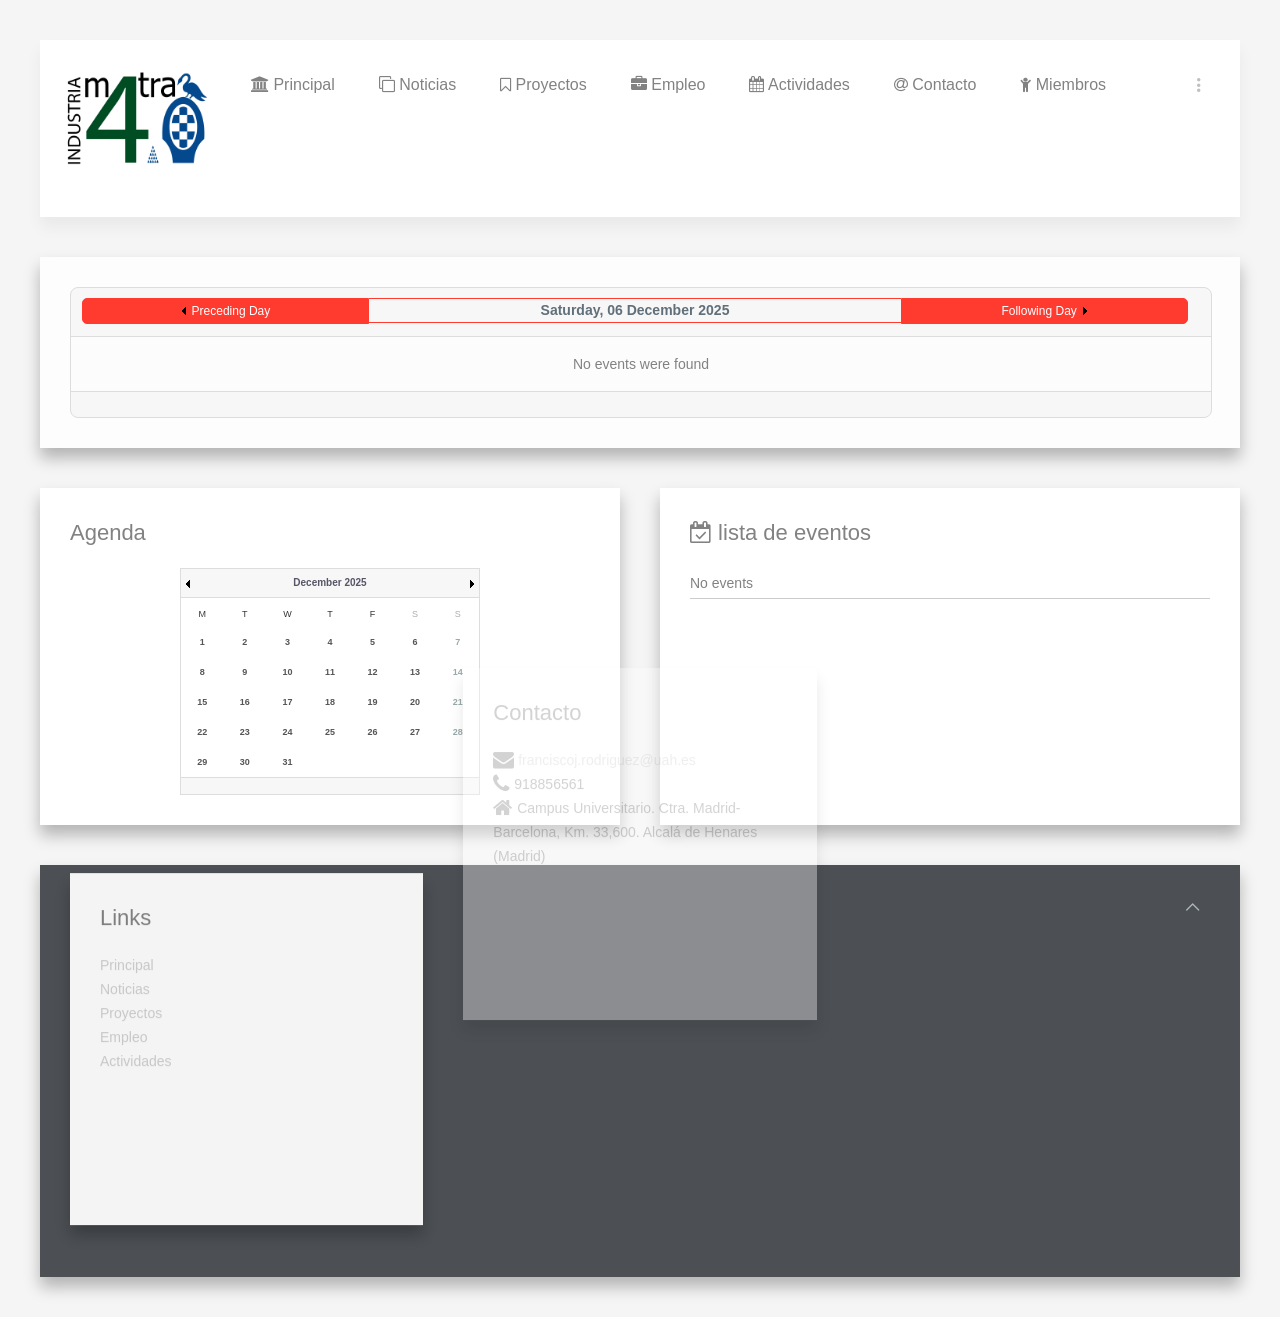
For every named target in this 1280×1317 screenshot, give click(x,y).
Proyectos (543, 84)
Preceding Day (231, 311)
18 (330, 702)
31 (287, 762)
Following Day (1038, 311)
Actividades (799, 84)
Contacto (935, 84)
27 (415, 732)
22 (202, 732)
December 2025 (329, 582)
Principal (293, 84)
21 (458, 702)
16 (245, 702)
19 (373, 702)
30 (245, 762)
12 (373, 672)
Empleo (668, 84)
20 (415, 702)
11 (330, 672)
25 (330, 732)
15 (202, 702)
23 (245, 732)
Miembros (1063, 84)
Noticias (417, 84)
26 (373, 732)
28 (458, 732)
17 (287, 702)
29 (202, 762)
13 (415, 672)
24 (287, 732)
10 (287, 672)
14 (458, 672)
